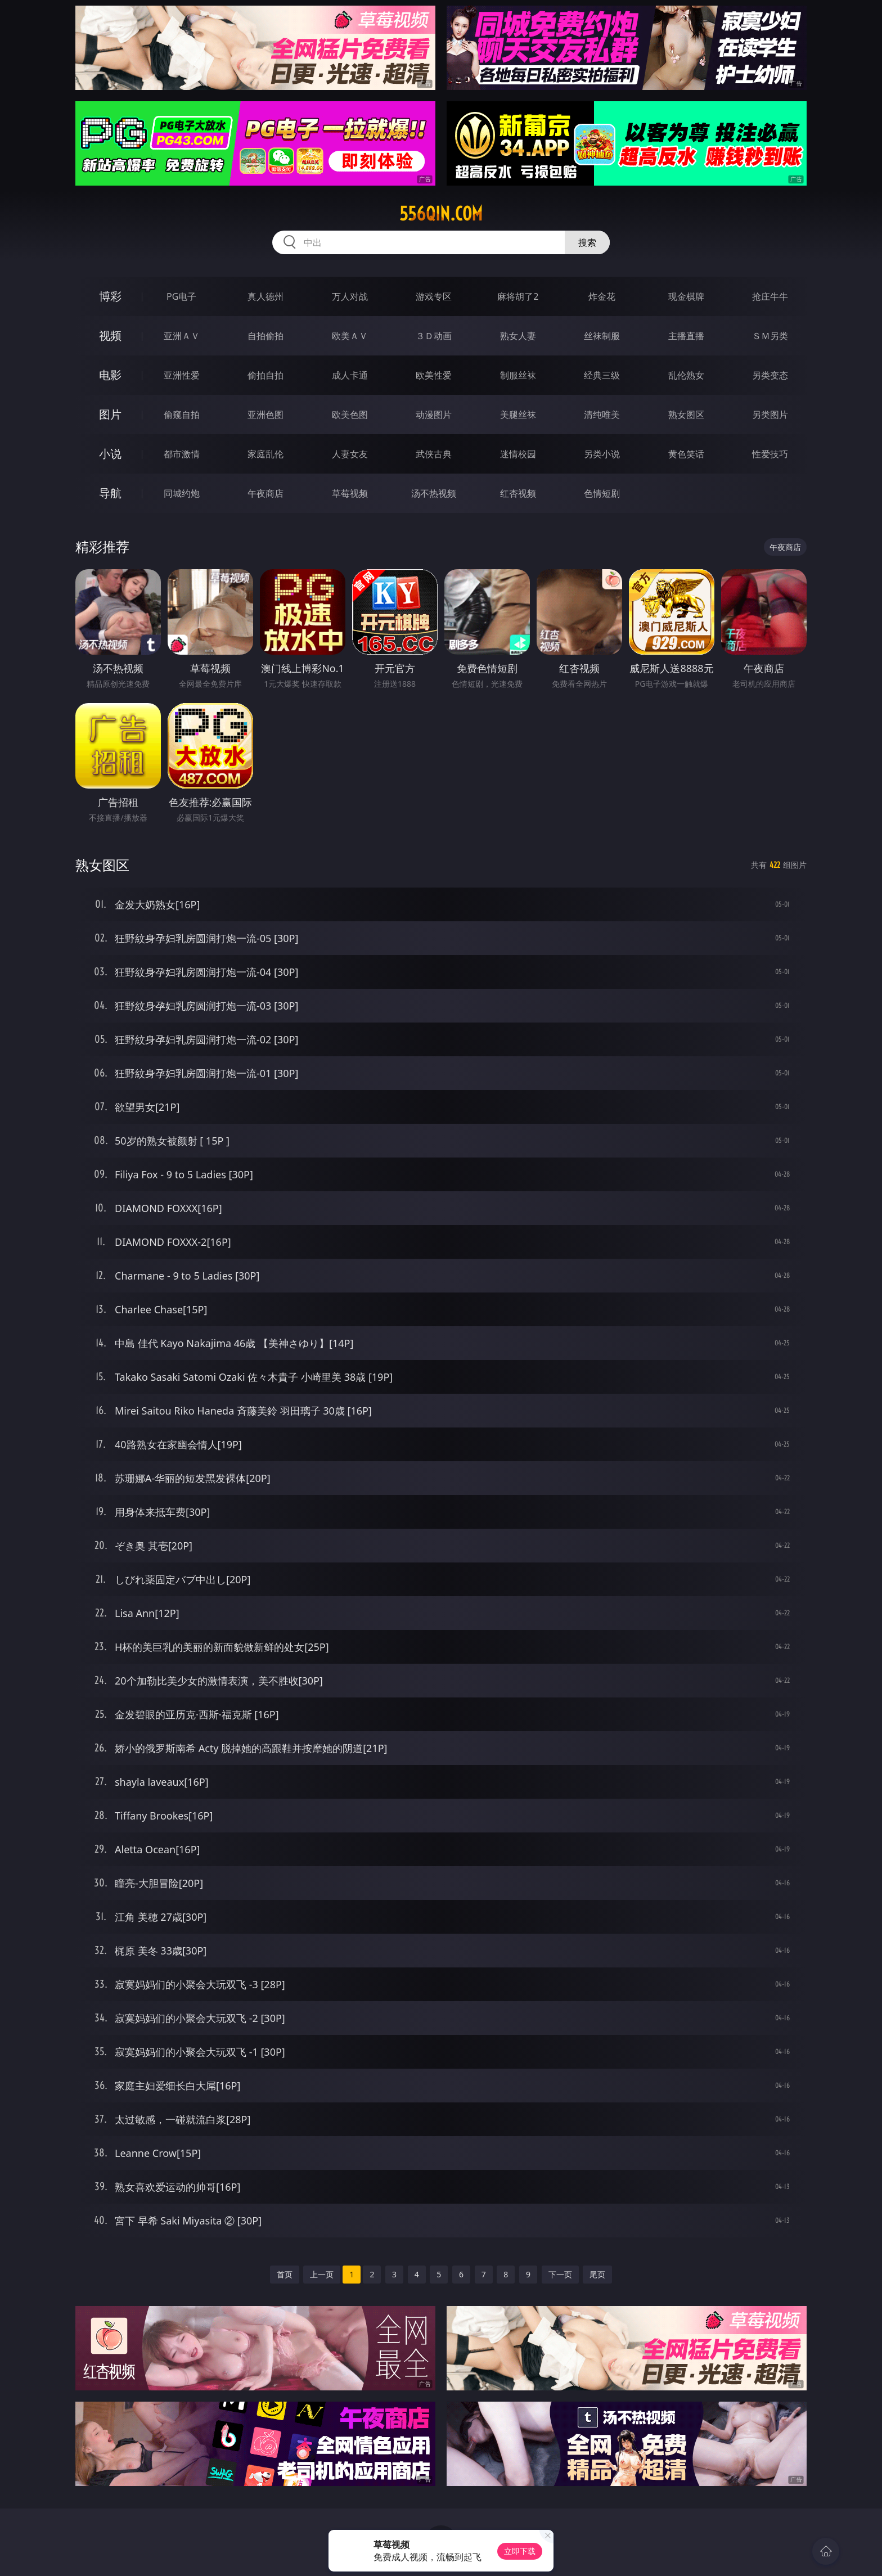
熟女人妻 (518, 336)
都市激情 (182, 454)
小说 (110, 453)
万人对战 (350, 296)
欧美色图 (350, 414)
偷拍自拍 (266, 375)
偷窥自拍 (182, 414)
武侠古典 (434, 454)
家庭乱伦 (266, 454)
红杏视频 (518, 493)
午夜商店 (266, 493)
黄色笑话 (686, 454)
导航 (110, 493)
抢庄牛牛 (770, 296)
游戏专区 (434, 296)
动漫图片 (434, 414)
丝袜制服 (602, 336)
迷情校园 (518, 454)
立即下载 (520, 2551)
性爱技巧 (770, 454)
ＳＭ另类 (770, 336)
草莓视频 (350, 493)
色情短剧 (602, 493)
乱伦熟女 (686, 375)
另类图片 (770, 414)
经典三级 (602, 375)
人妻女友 (350, 454)
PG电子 (181, 296)
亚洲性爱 (182, 375)
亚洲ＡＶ (182, 336)
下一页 (560, 2274)
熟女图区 (686, 414)
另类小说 (602, 454)
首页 (284, 2274)
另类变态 (770, 375)
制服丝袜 (518, 375)
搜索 (587, 242)
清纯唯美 (602, 414)
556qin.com (441, 213)
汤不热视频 (433, 493)
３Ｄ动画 (434, 336)
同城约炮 (182, 493)
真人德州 (266, 296)
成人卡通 (350, 375)
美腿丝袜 (518, 414)
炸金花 (601, 296)
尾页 (597, 2274)
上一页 (322, 2274)
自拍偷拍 (266, 336)
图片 (110, 414)
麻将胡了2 (517, 296)
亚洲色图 (266, 414)
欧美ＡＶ (350, 336)
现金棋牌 (686, 296)
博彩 (110, 296)
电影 (110, 374)
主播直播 (686, 336)
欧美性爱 (434, 375)
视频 (110, 335)
